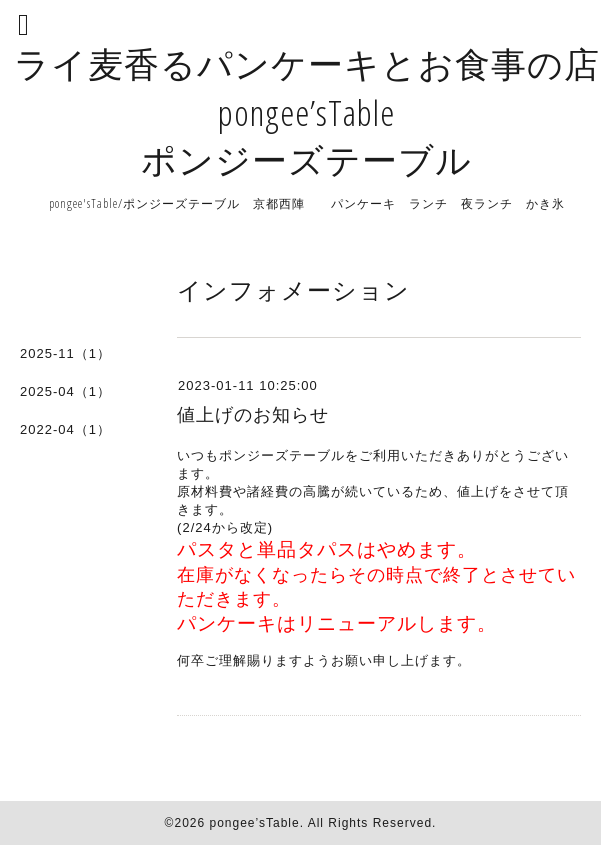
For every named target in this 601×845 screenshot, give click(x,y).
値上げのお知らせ (253, 415)
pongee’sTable (254, 823)
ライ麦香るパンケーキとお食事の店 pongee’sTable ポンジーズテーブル (307, 111)
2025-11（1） (65, 353)
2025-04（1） (65, 391)
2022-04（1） (65, 429)
